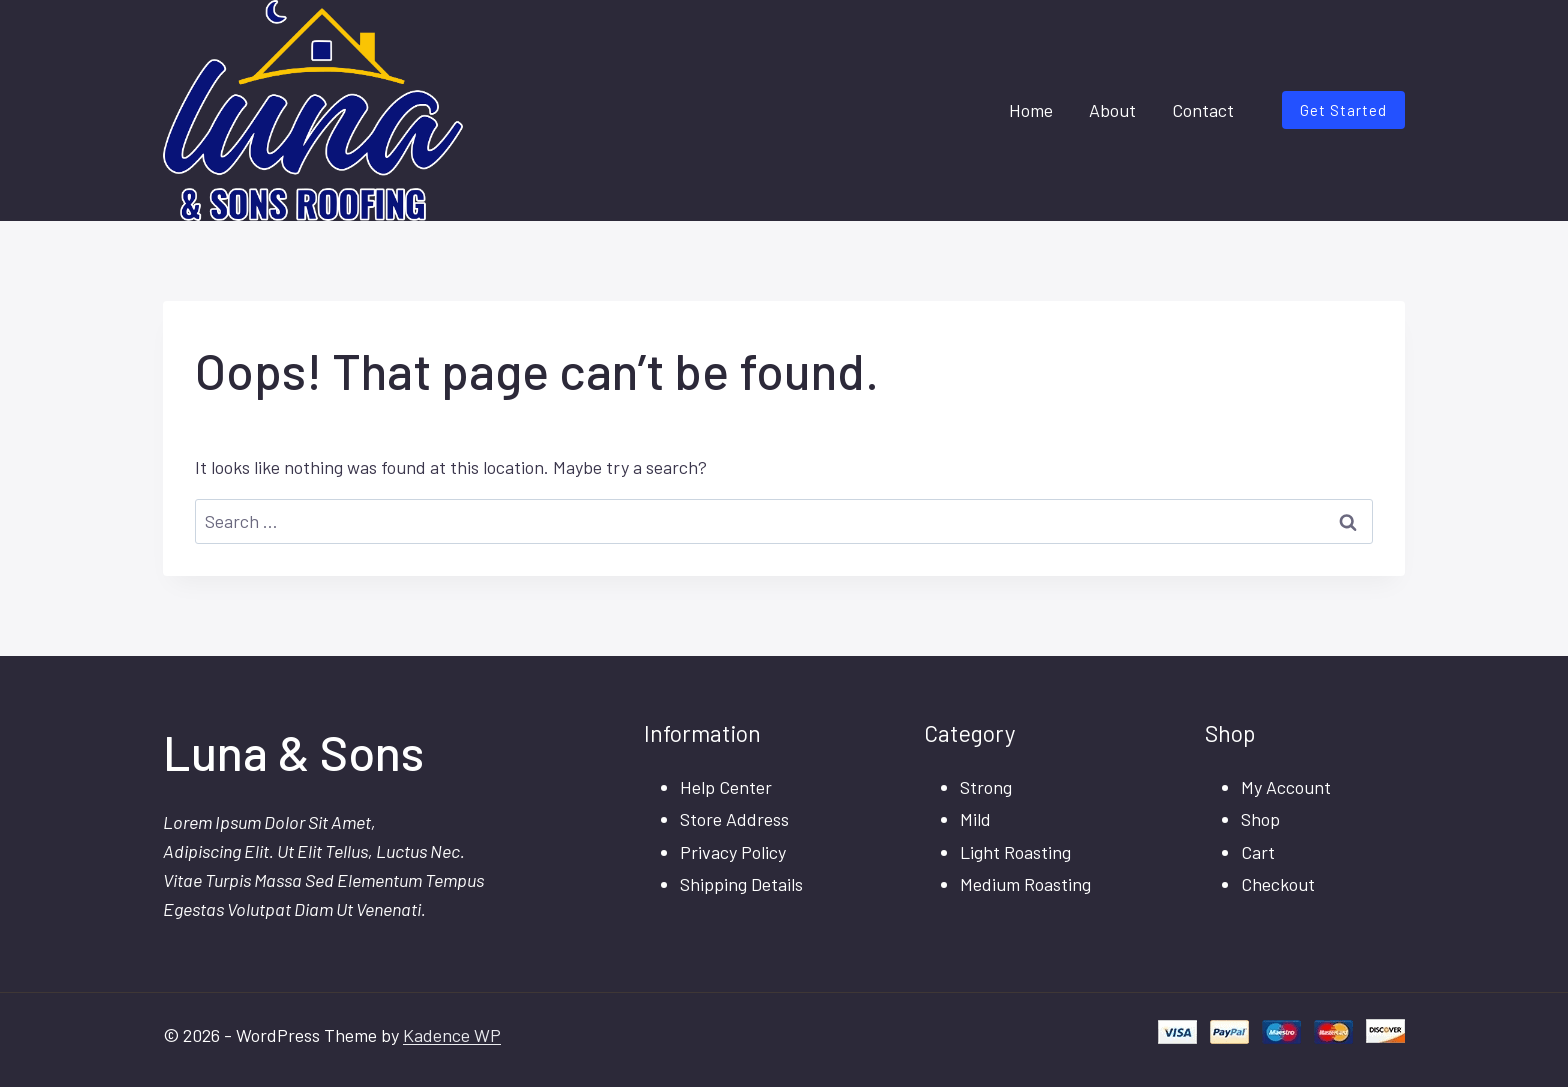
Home (1031, 110)
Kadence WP (452, 1035)
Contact (1203, 110)
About (1112, 110)
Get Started (1343, 110)
